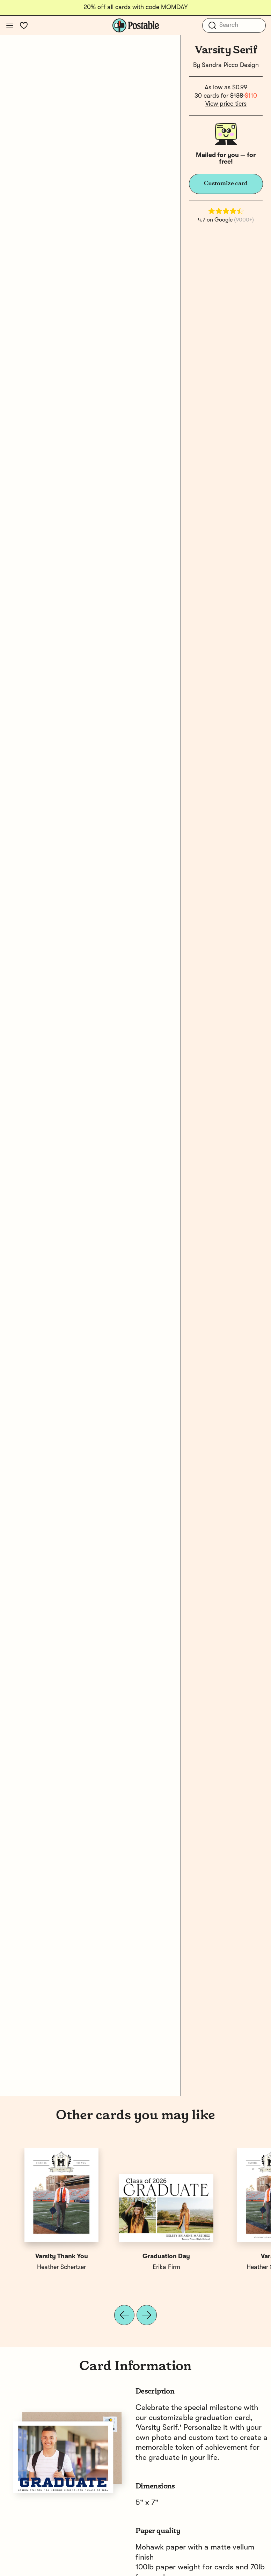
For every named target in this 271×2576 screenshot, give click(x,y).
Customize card (226, 183)
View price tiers (226, 104)
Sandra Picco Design (230, 65)
